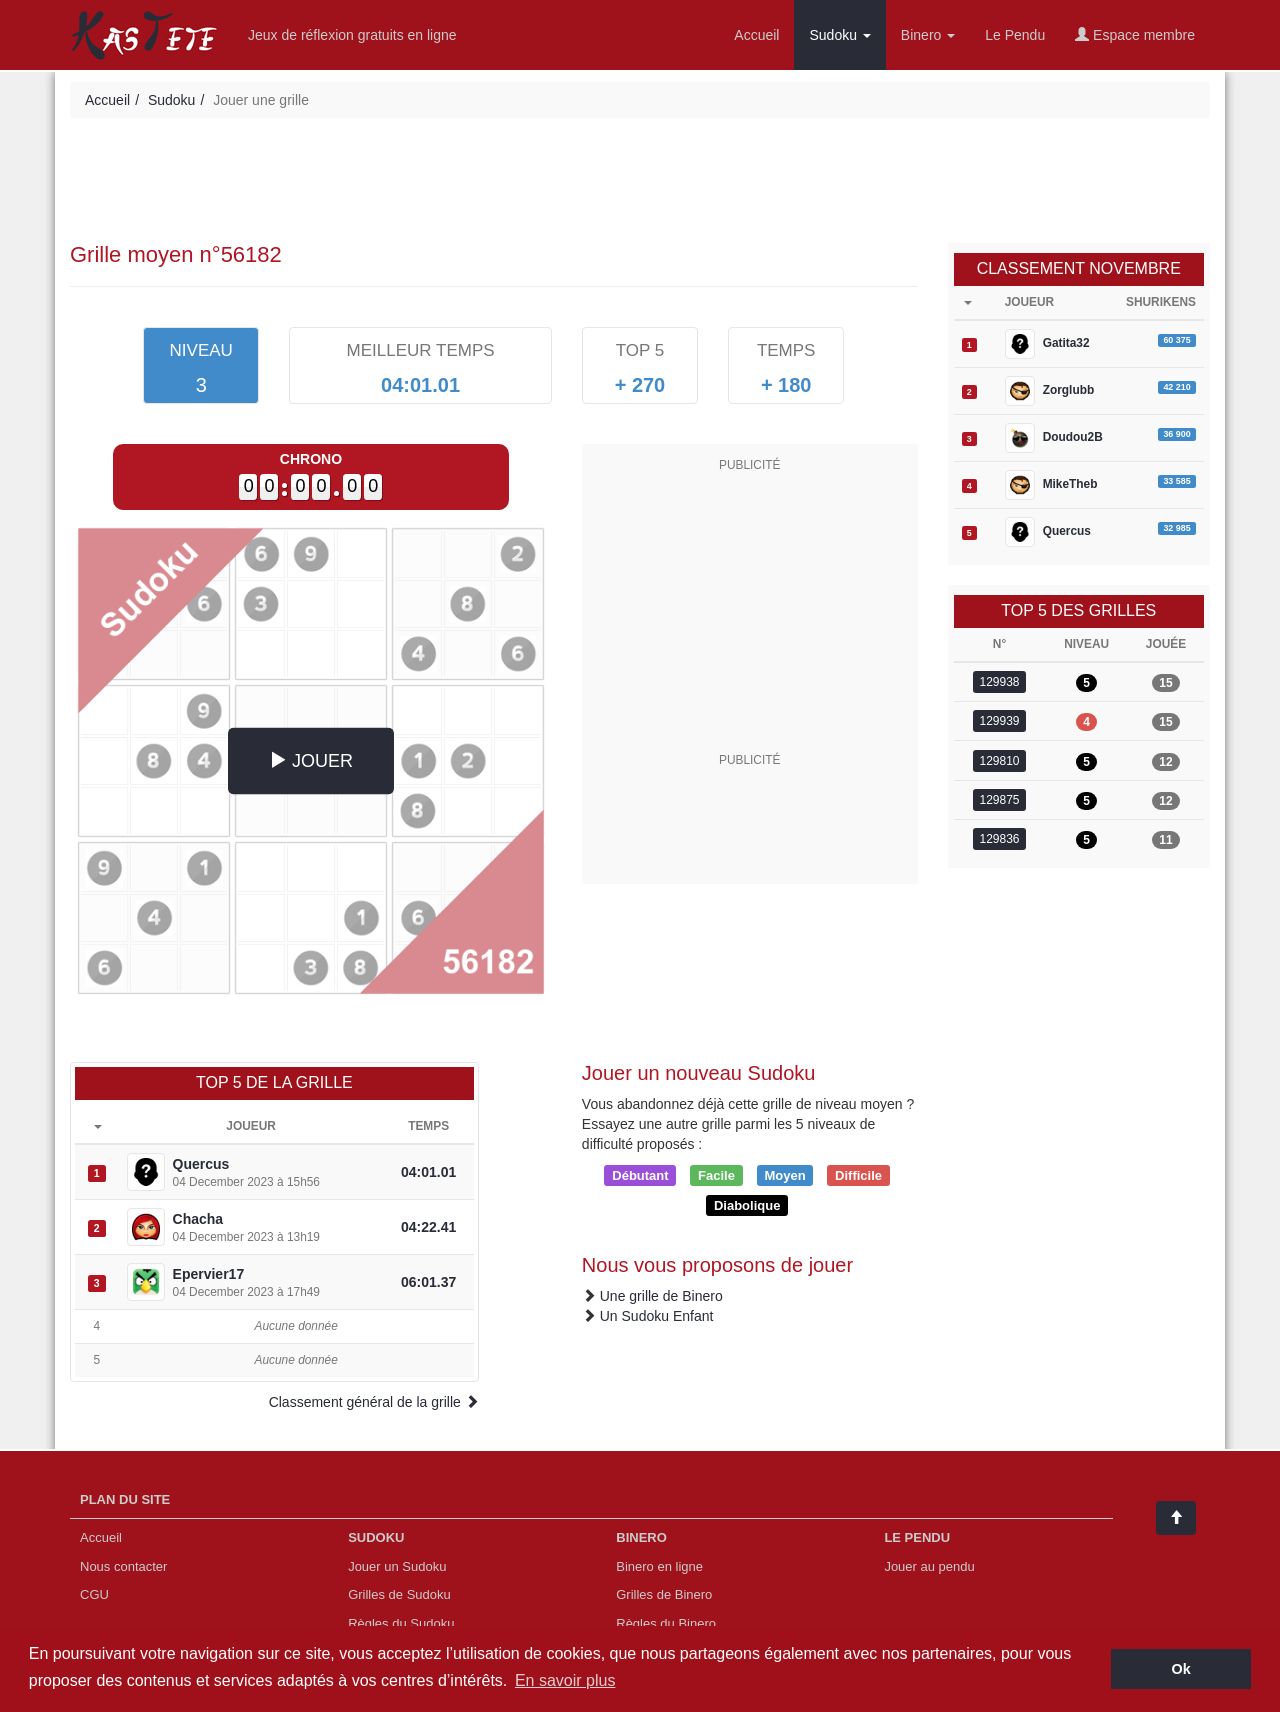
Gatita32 (1047, 344)
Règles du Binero (666, 1623)
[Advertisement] (640, 183)
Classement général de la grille (374, 1402)
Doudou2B (1054, 438)
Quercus (201, 1164)
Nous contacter (123, 1566)
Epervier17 (209, 1274)
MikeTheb (1051, 485)
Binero (928, 35)
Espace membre (1135, 35)
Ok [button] (1181, 1669)
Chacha (198, 1219)
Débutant (640, 1174)
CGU (94, 1594)
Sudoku (839, 35)
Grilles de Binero (664, 1594)
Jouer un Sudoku (397, 1566)
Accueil (756, 35)
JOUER (311, 760)
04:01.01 (428, 1172)
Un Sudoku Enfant (657, 1316)
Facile (716, 1174)
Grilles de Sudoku (399, 1594)
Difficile (858, 1174)
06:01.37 (428, 1282)
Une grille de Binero (661, 1296)
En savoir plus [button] (565, 1680)
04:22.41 (428, 1227)
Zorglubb (1050, 391)
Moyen (784, 1174)
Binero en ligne (659, 1566)
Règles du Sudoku (401, 1623)
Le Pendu (1015, 35)
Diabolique (747, 1204)
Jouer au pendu (929, 1566)
